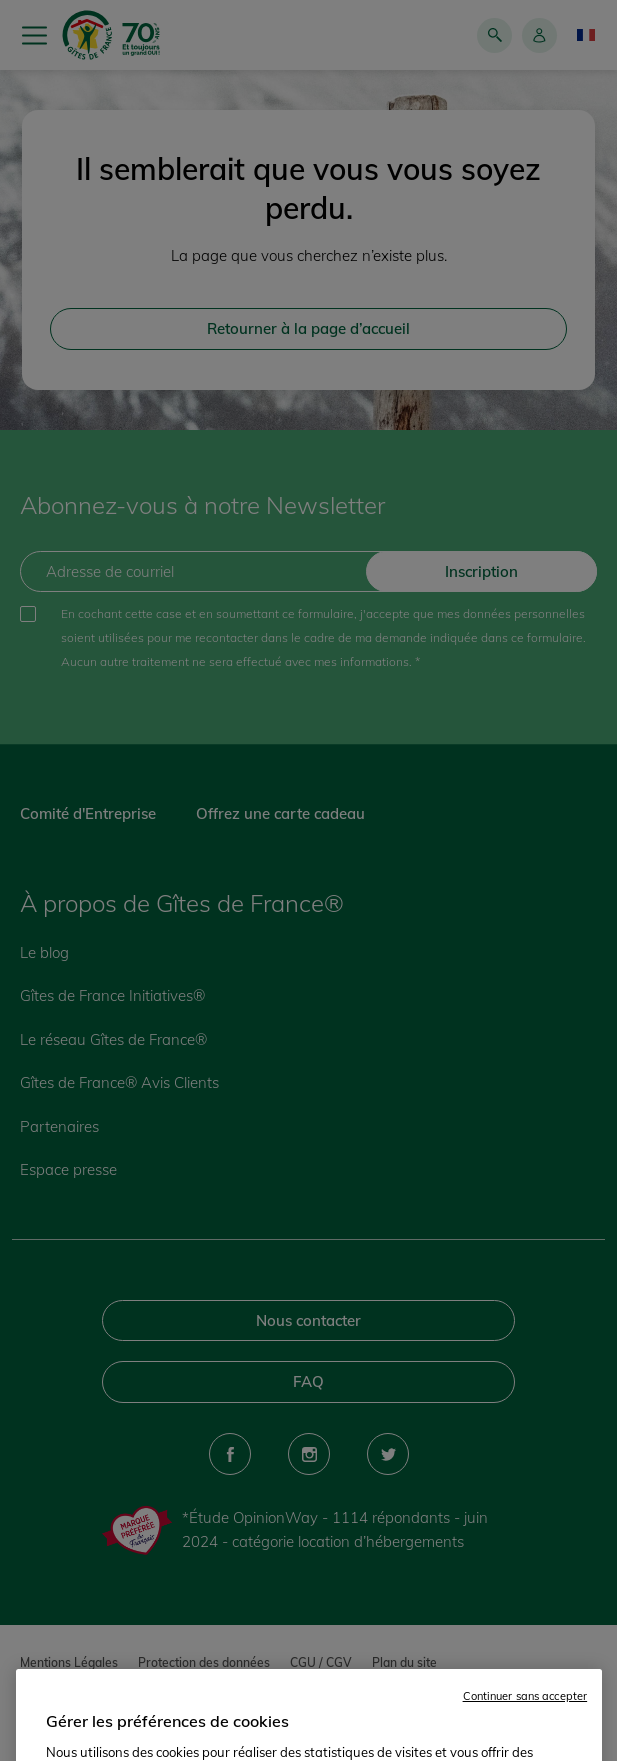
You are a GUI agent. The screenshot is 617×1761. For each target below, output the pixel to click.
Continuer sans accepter (525, 1722)
